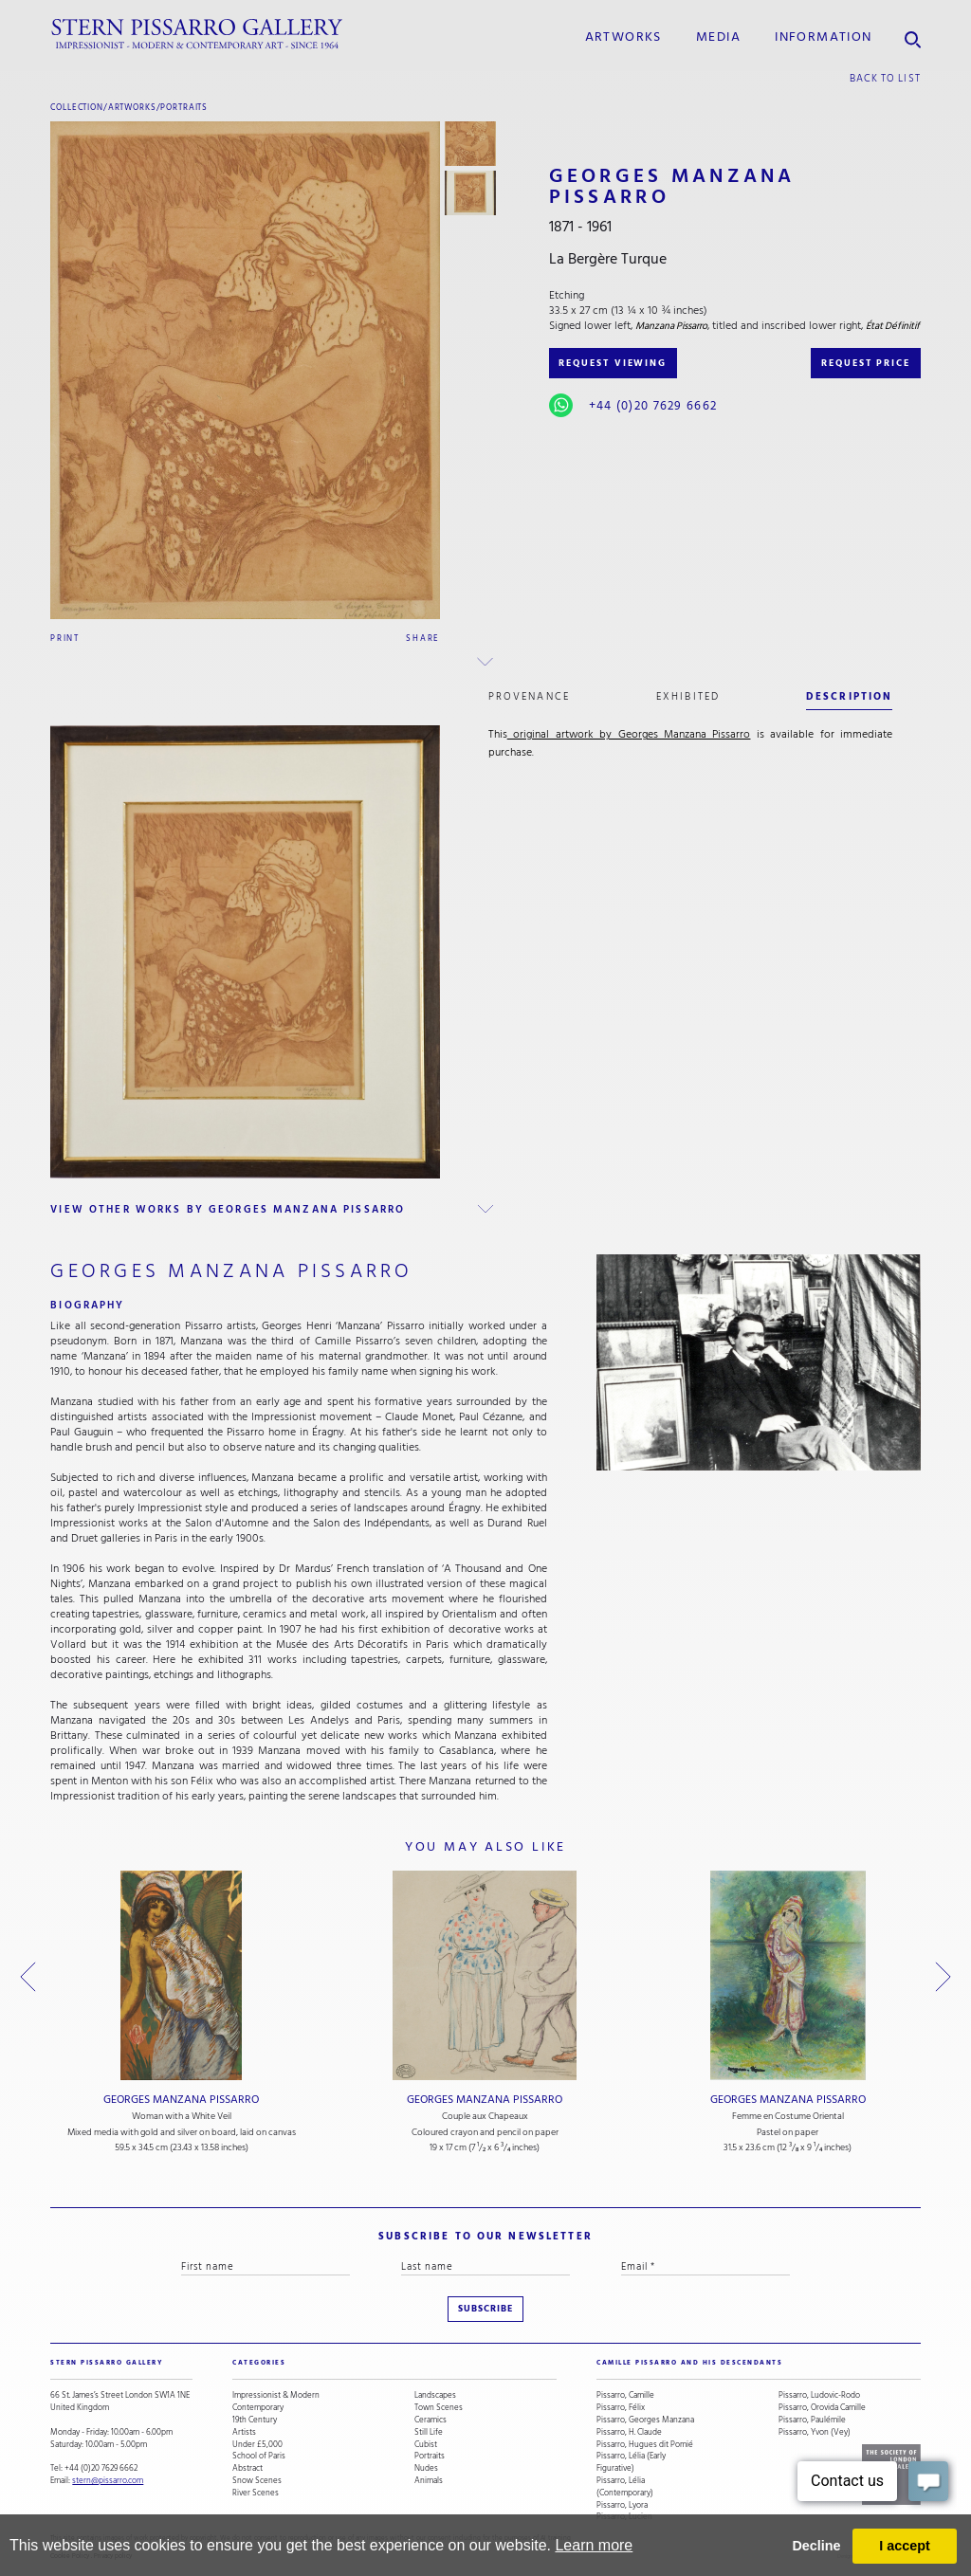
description (849, 696)
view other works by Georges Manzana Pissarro (227, 1209)
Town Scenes (438, 2408)
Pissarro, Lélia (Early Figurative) (631, 2462)
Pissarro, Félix (620, 2408)
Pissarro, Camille (625, 2395)
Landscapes (435, 2395)
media (718, 37)
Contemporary (258, 2408)
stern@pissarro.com (107, 2480)
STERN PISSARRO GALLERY (106, 2362)
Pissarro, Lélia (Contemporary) (624, 2487)
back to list (885, 78)
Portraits (184, 107)
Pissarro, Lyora (622, 2505)
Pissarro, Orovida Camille (822, 2408)
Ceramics (430, 2420)
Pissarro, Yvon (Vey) (815, 2432)
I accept (904, 2545)
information (823, 37)
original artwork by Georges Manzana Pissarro (629, 734)
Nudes (426, 2468)
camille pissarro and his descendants (689, 2362)
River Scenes (255, 2493)
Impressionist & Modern (276, 2395)
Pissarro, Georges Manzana (645, 2420)
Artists (244, 2432)
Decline (816, 2545)
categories (258, 2362)
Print (65, 638)
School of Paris (258, 2456)
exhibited (688, 696)
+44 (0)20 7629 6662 (653, 405)
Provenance (529, 696)
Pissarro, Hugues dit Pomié (644, 2445)
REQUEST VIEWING (613, 363)
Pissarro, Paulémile (812, 2420)
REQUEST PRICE (865, 363)
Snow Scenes (257, 2481)
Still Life (428, 2432)
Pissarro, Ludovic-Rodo (819, 2395)
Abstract (247, 2468)
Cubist (425, 2445)
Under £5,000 (257, 2445)
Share (423, 638)
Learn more (593, 2545)
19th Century (254, 2420)
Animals (428, 2481)
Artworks (623, 37)
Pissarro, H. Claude (629, 2432)
